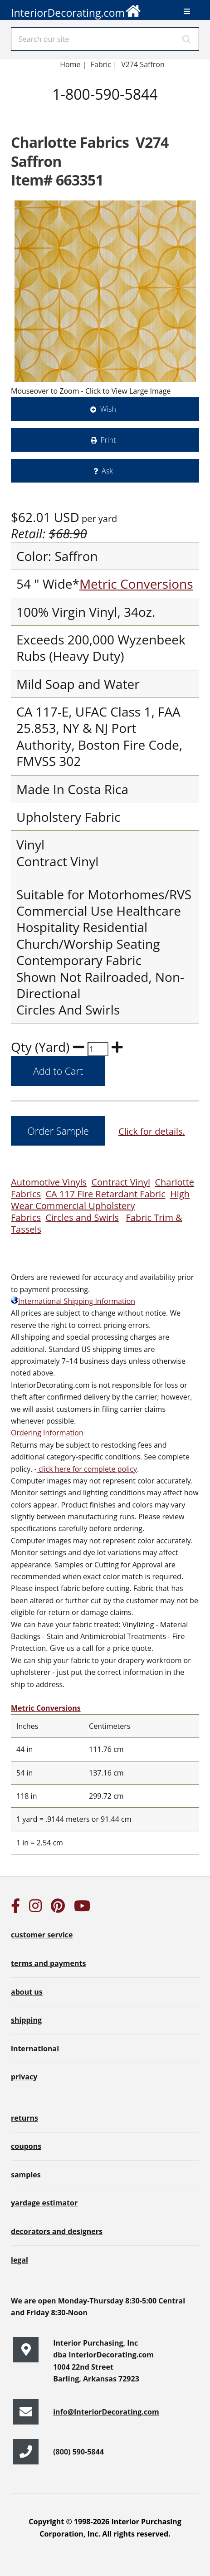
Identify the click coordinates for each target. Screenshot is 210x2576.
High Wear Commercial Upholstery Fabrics (100, 1206)
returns (24, 2118)
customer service (42, 1935)
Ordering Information (47, 1433)
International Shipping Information (73, 1301)
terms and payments (48, 1963)
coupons (26, 2146)
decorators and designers (57, 2231)
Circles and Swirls (81, 1217)
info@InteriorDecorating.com (106, 2412)
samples (26, 2175)
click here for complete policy (87, 1469)
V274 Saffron (143, 64)
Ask (107, 471)
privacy (24, 2077)
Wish (108, 409)
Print (108, 440)
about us (27, 1992)
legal (19, 2260)
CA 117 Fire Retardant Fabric (105, 1194)
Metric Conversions (136, 583)
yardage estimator (44, 2203)
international (35, 2049)
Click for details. (151, 1131)
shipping (26, 2020)
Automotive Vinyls (49, 1182)
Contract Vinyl (120, 1182)
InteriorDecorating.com (76, 10)
